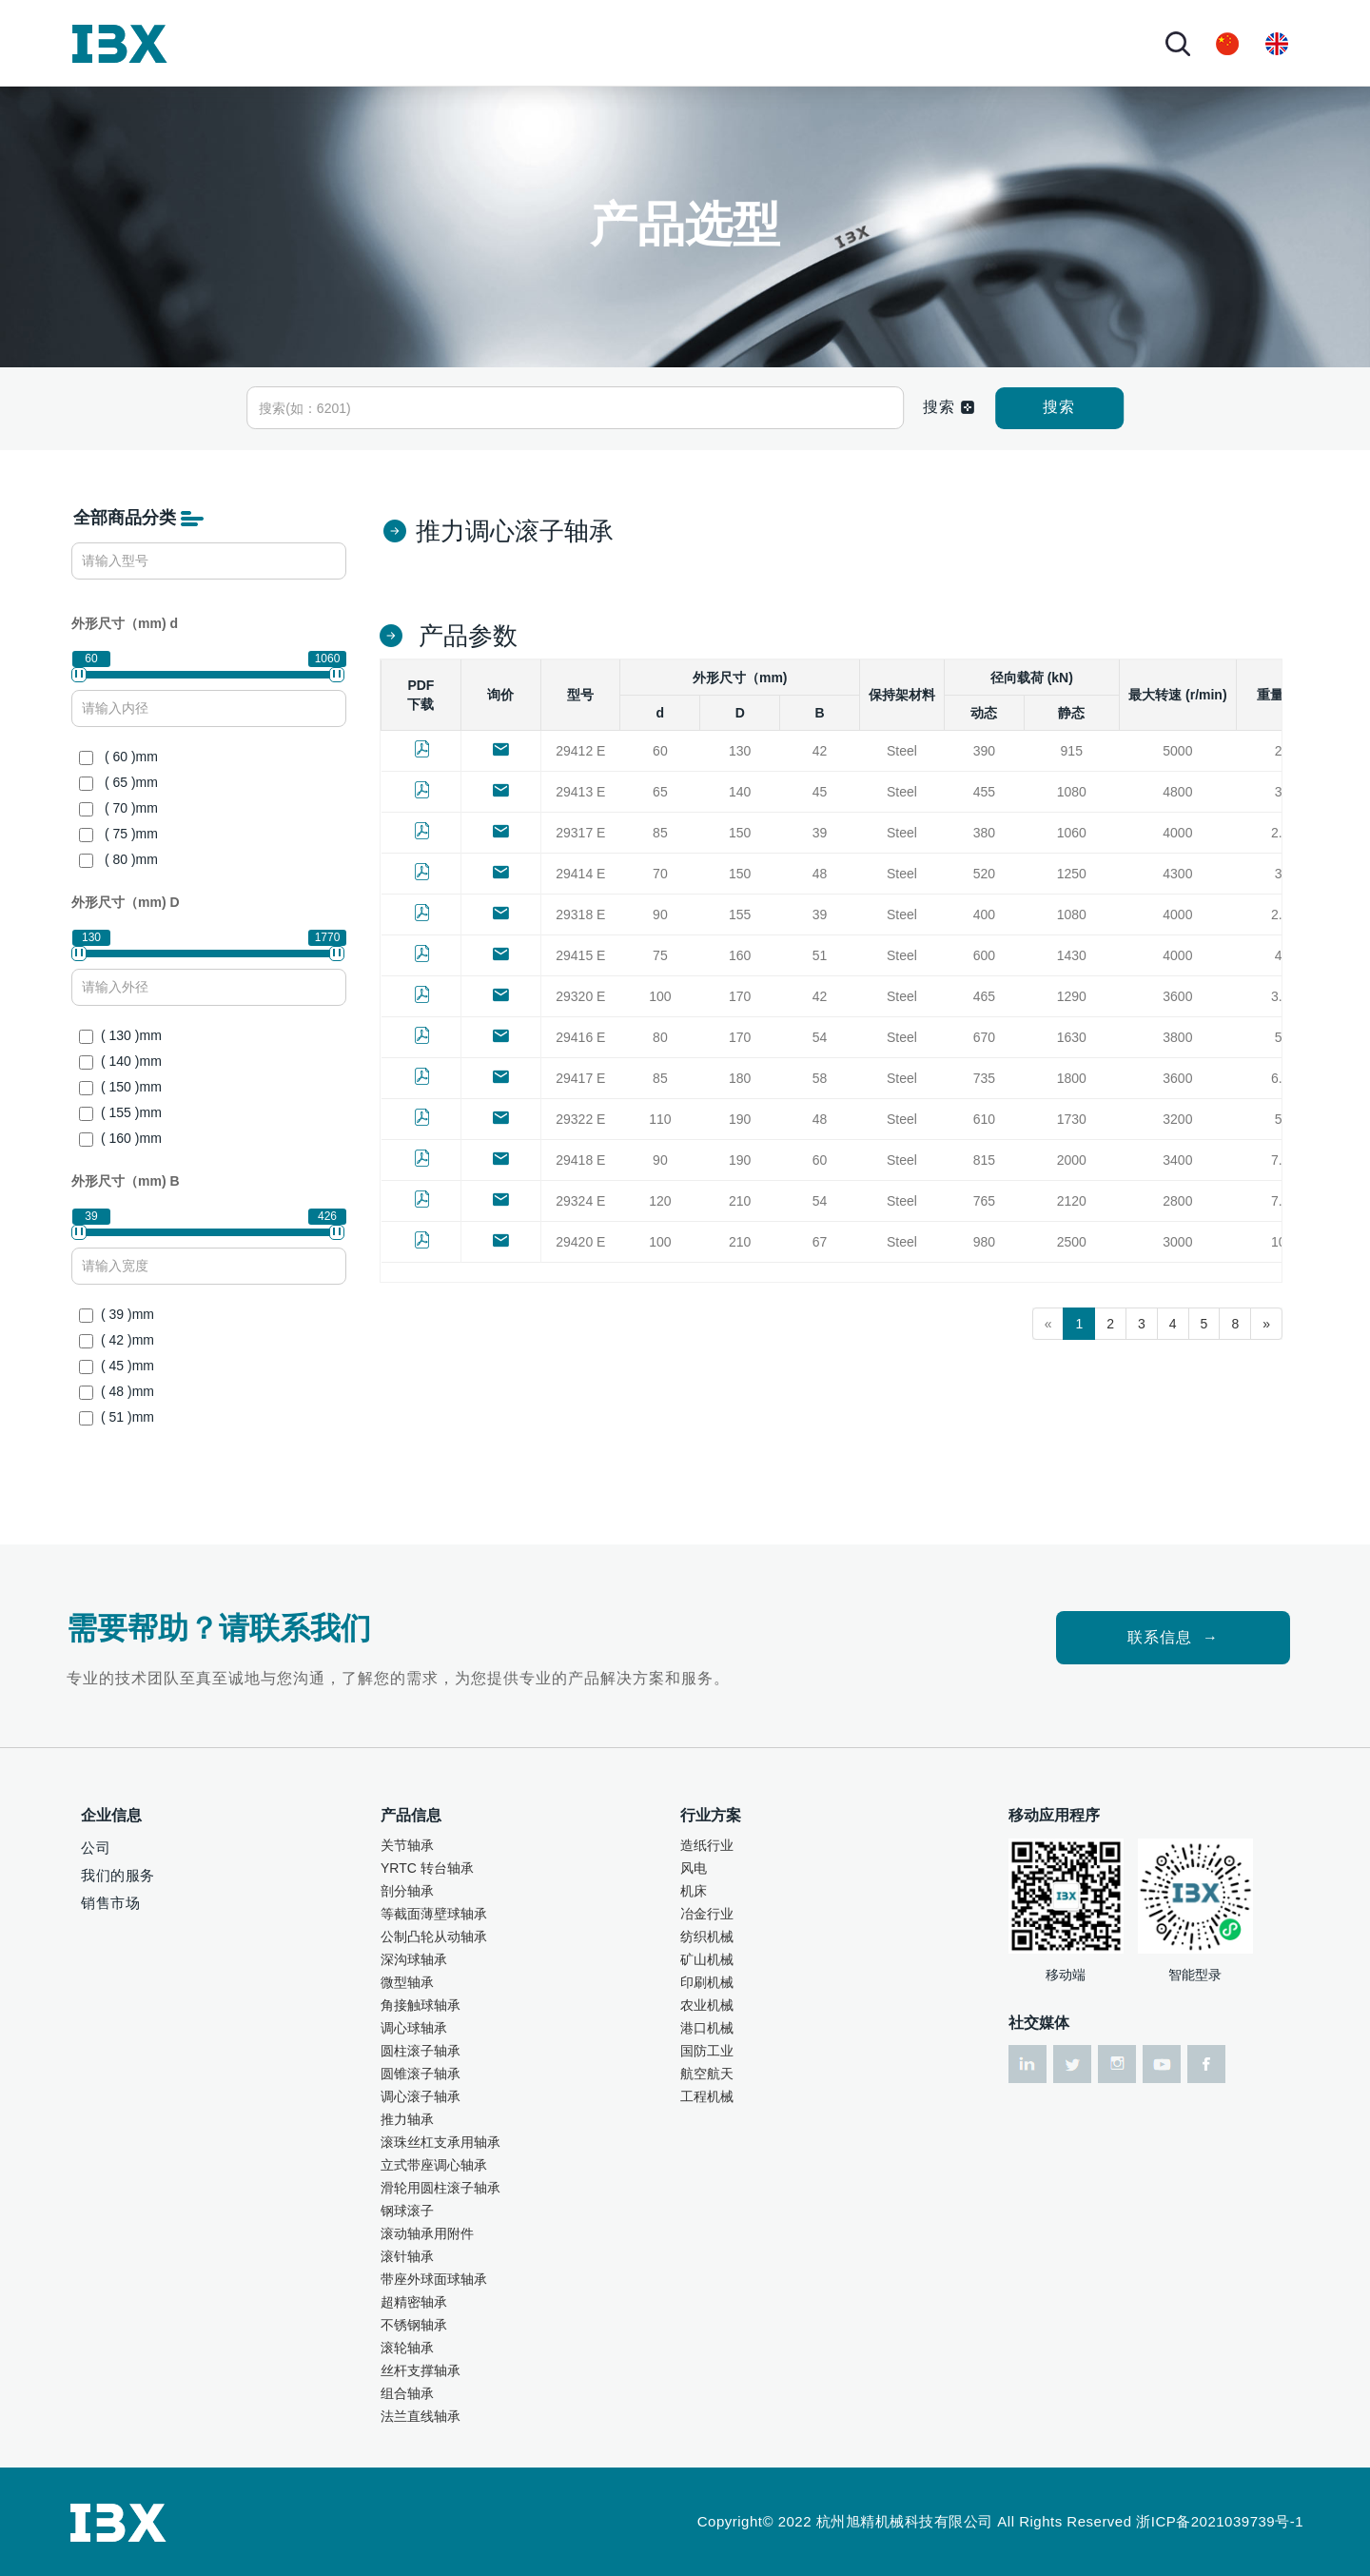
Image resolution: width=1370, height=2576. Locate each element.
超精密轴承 (414, 2302)
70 (660, 873)
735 (984, 1078)
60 (660, 750)
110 (660, 1119)
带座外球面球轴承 (434, 2279)
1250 (1071, 873)
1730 (1071, 1119)
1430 (1071, 955)
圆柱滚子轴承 (420, 2050)
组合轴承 (407, 2393)
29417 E (580, 1078)
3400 (1177, 1160)
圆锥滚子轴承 (420, 2073)
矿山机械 (707, 1959)
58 (820, 1078)
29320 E (580, 996)
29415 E (580, 955)
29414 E (580, 873)
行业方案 (507, 42)
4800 (1177, 791)
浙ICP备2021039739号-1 (1219, 2521)
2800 (1177, 1201)
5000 (1177, 750)
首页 (241, 42)
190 (740, 1119)
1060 (1071, 832)
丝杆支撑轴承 (420, 2370)
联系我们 (788, 42)
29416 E (580, 1037)
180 (740, 1078)
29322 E (580, 1119)
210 (740, 1201)
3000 (1177, 1241)
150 (740, 832)
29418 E (580, 1160)
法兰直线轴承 (420, 2416)
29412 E (580, 750)
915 (1072, 750)
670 (984, 1037)
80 (660, 1037)
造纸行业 (707, 1845)
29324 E (580, 1201)
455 (984, 791)
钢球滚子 (407, 2210)
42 (820, 750)
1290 (1071, 996)
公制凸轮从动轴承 (434, 1936)
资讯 (693, 42)
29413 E (580, 791)
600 (984, 955)
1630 (1071, 1037)
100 (660, 996)
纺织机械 (707, 1936)
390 (984, 750)
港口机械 (707, 2027)
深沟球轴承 (414, 1959)
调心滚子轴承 (420, 2096)
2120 (1071, 1201)
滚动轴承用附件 (427, 2233)
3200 (1177, 1119)
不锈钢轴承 (414, 2324)
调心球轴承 (414, 2027)
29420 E (580, 1241)
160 (740, 955)
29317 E (580, 832)
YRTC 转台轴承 (427, 1868)
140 (740, 791)
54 (820, 1037)
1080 (1071, 791)
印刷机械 (707, 1982)
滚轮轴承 (407, 2347)
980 (984, 1241)
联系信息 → (1173, 1637)
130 (740, 750)
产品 (413, 42)
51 (820, 955)
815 (984, 1160)
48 (820, 873)
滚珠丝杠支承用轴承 (440, 2142)
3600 (1177, 996)
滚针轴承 (407, 2256)
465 (984, 996)
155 (740, 914)
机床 (693, 1890)
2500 (1071, 1241)
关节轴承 (407, 1845)
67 (820, 1241)
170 (740, 996)
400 (984, 914)
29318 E (580, 914)
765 (984, 1201)
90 (660, 914)
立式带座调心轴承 (434, 2165)
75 (660, 955)
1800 (1071, 1078)
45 (820, 791)
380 (984, 832)
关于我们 (317, 42)
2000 (1071, 1160)
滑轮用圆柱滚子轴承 (440, 2187)
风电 (693, 1868)
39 (820, 832)
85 (660, 832)
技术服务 (617, 42)
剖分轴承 (407, 1890)
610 (984, 1119)
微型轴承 (407, 1982)
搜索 (1059, 407)
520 (984, 873)
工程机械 (707, 2096)
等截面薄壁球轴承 (434, 1913)
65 (660, 791)
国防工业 (707, 2050)
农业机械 (707, 2005)
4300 (1177, 873)
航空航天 (707, 2073)
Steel (902, 750)
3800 (1177, 1037)
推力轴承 (407, 2119)
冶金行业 (707, 1913)
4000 (1177, 832)
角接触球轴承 (420, 2005)
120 (660, 1201)
